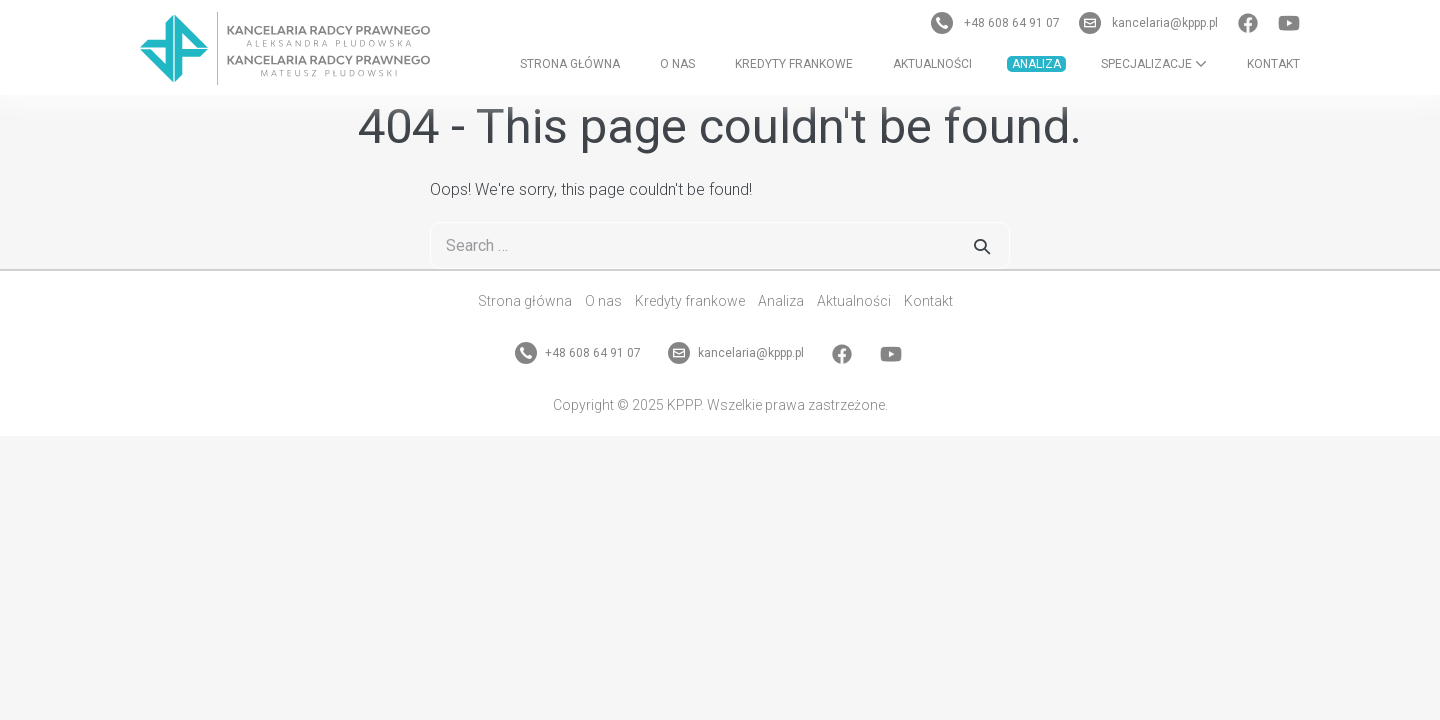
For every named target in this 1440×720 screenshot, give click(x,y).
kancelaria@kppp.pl (1150, 23)
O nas (677, 64)
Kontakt (1273, 64)
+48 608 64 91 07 (997, 23)
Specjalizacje (1154, 64)
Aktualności (932, 64)
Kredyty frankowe (794, 64)
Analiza (1036, 64)
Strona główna (570, 64)
